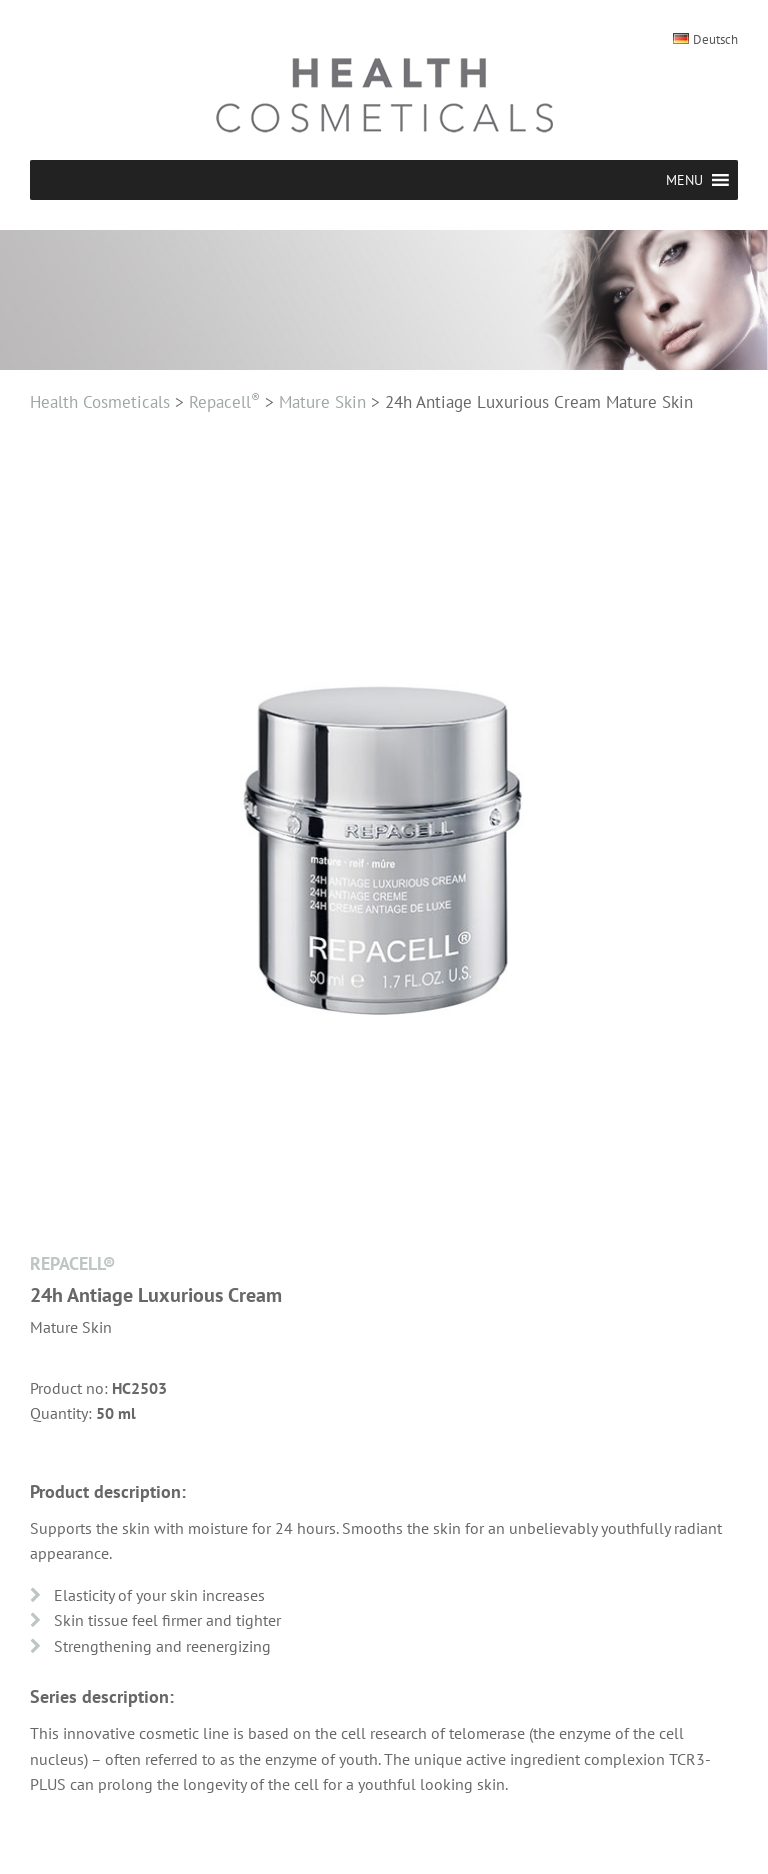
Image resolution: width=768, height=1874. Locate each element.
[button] (684, 180)
